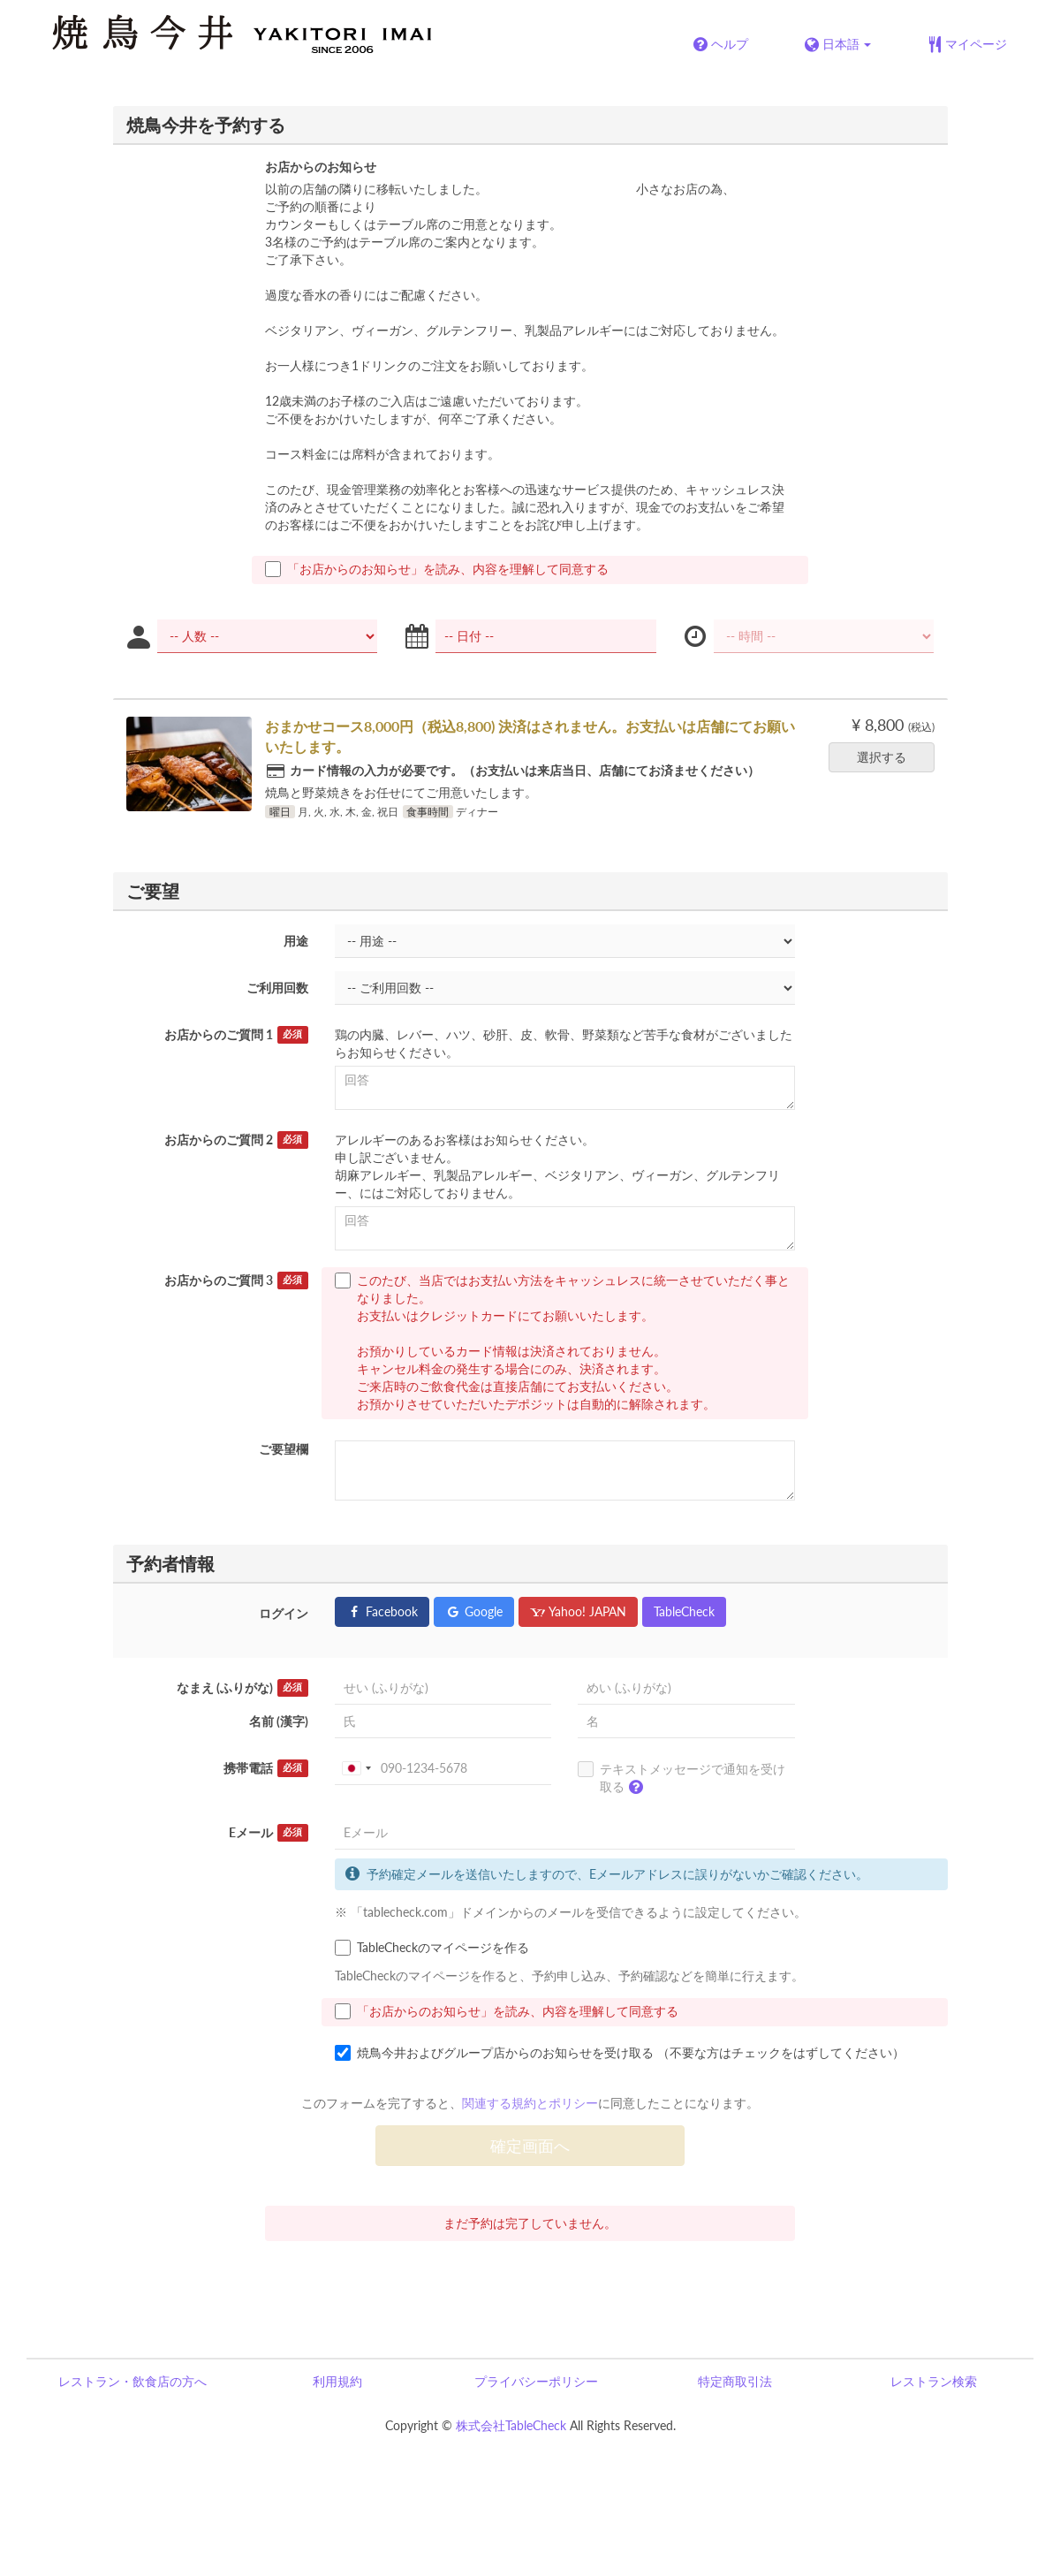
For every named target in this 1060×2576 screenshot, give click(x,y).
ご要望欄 (283, 1448)
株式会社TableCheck (511, 2425)
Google (474, 1611)
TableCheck (684, 1611)
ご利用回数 (277, 987)
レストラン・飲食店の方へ (132, 2381)
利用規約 (337, 2381)
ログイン (283, 1613)
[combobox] (356, 1768)
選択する (887, 756)
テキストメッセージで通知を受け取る (681, 1781)
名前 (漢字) (278, 1721)
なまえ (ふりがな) (242, 1688)
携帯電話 (265, 1768)
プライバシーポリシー (536, 2381)
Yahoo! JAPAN (578, 1611)
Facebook (382, 1611)
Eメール (268, 1833)
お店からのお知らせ (320, 166)
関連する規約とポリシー (530, 2102)
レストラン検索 (933, 2381)
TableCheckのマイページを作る (432, 1948)
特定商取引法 (735, 2381)
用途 (296, 940)
